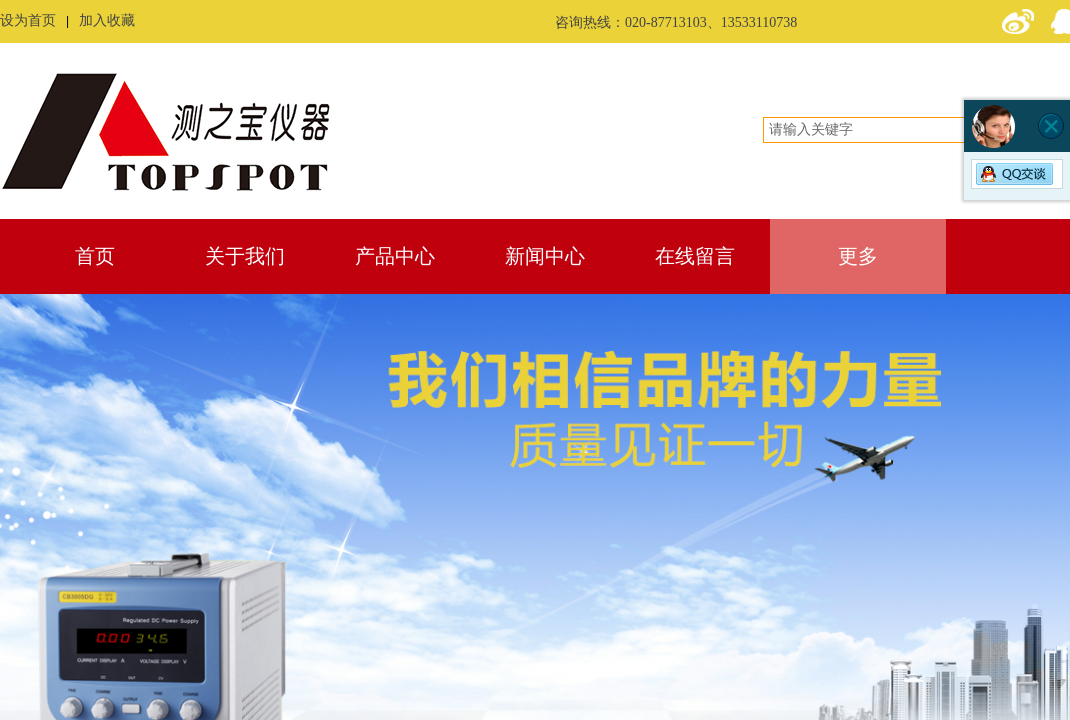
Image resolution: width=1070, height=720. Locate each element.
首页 (95, 256)
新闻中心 (545, 256)
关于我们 (245, 256)
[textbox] (896, 130)
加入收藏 (107, 20)
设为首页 (28, 20)
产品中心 (395, 256)
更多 (858, 256)
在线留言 (695, 256)
